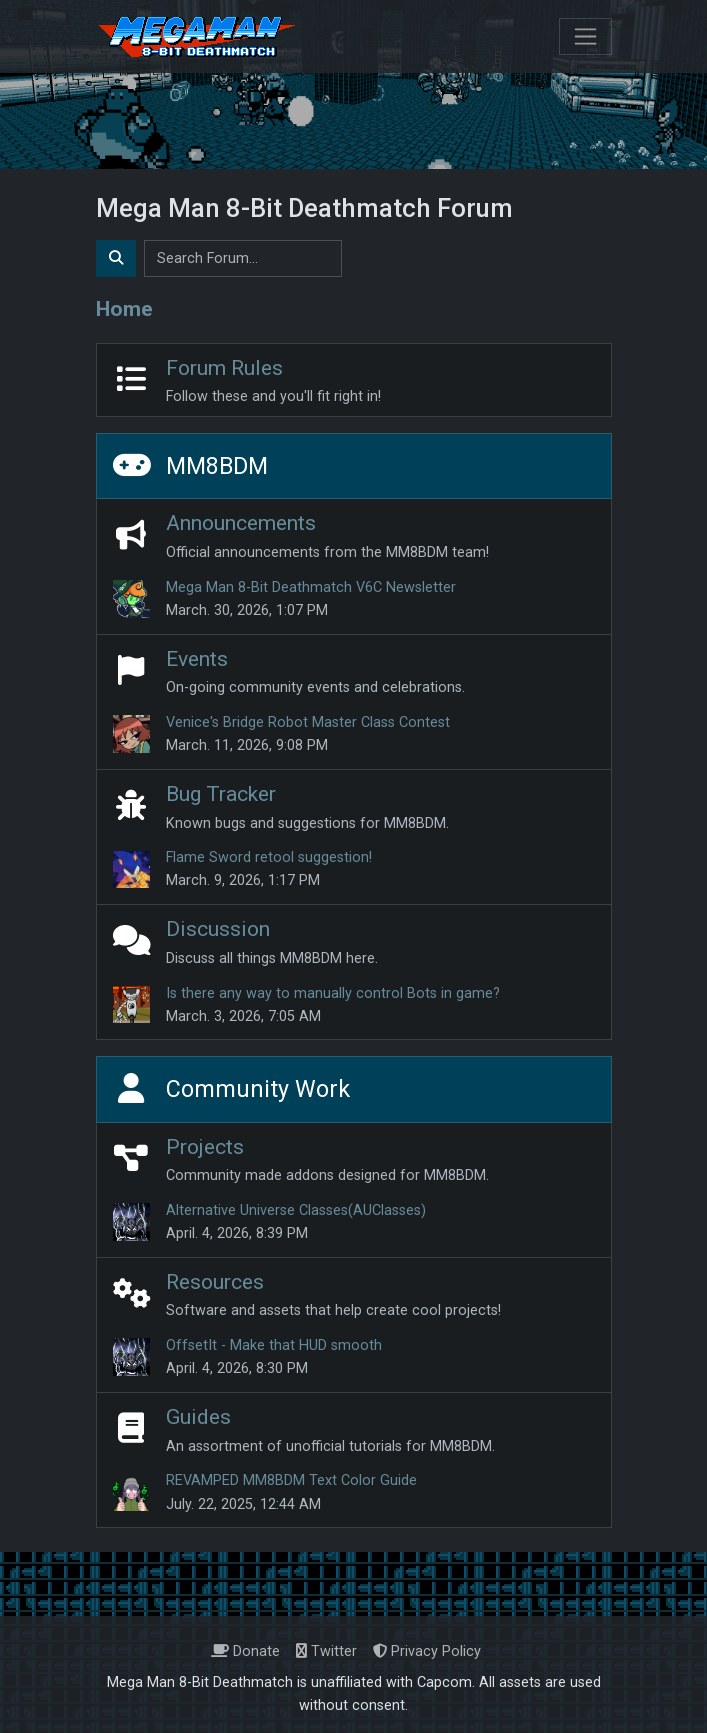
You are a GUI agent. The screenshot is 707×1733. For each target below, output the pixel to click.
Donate (245, 1651)
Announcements (241, 523)
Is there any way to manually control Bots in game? (333, 993)
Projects (205, 1147)
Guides (198, 1417)
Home (124, 309)
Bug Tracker (221, 794)
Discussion (218, 929)
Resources (215, 1282)
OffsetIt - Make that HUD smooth (274, 1345)
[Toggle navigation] (585, 36)
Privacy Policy (427, 1651)
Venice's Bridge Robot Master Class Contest (308, 722)
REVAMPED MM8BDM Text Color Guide (291, 1480)
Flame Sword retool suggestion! (269, 857)
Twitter (326, 1651)
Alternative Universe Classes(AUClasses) (296, 1210)
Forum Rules (224, 368)
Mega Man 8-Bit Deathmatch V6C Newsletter (311, 587)
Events (197, 659)
